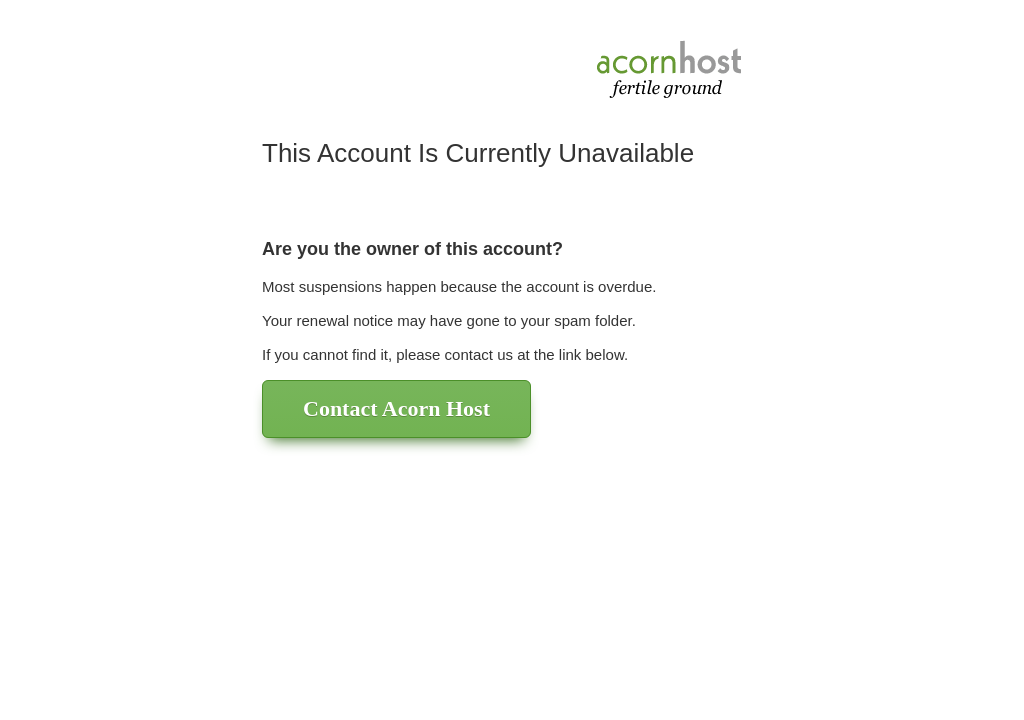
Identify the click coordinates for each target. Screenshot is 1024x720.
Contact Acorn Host (396, 408)
